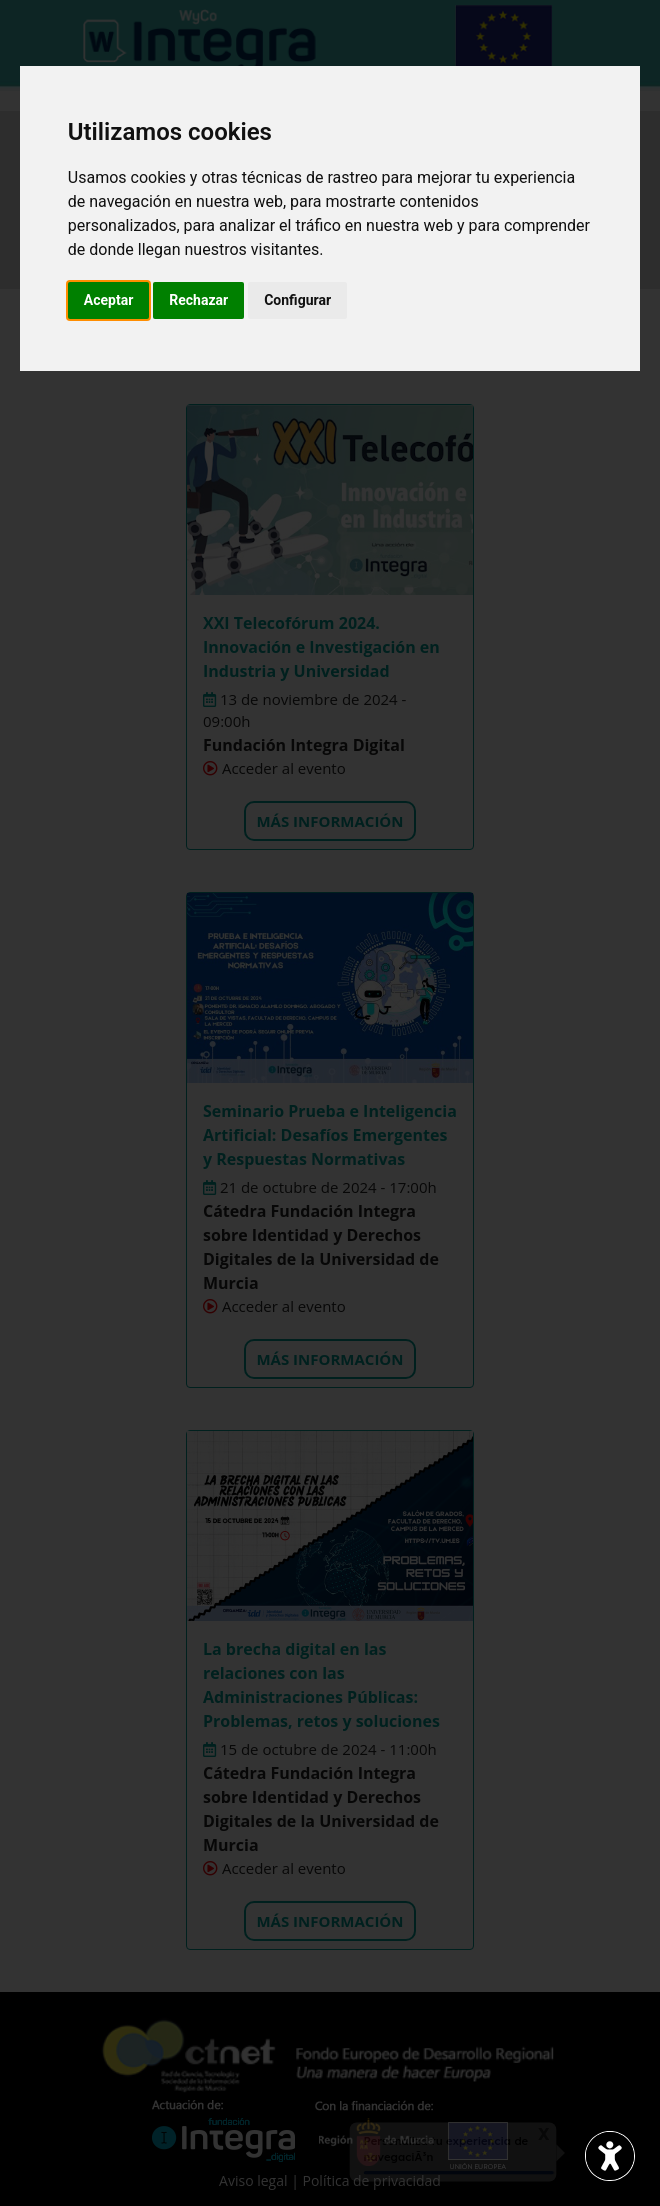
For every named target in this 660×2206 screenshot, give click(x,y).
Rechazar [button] (198, 300)
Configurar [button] (297, 300)
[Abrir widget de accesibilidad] (610, 2156)
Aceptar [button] (109, 300)
